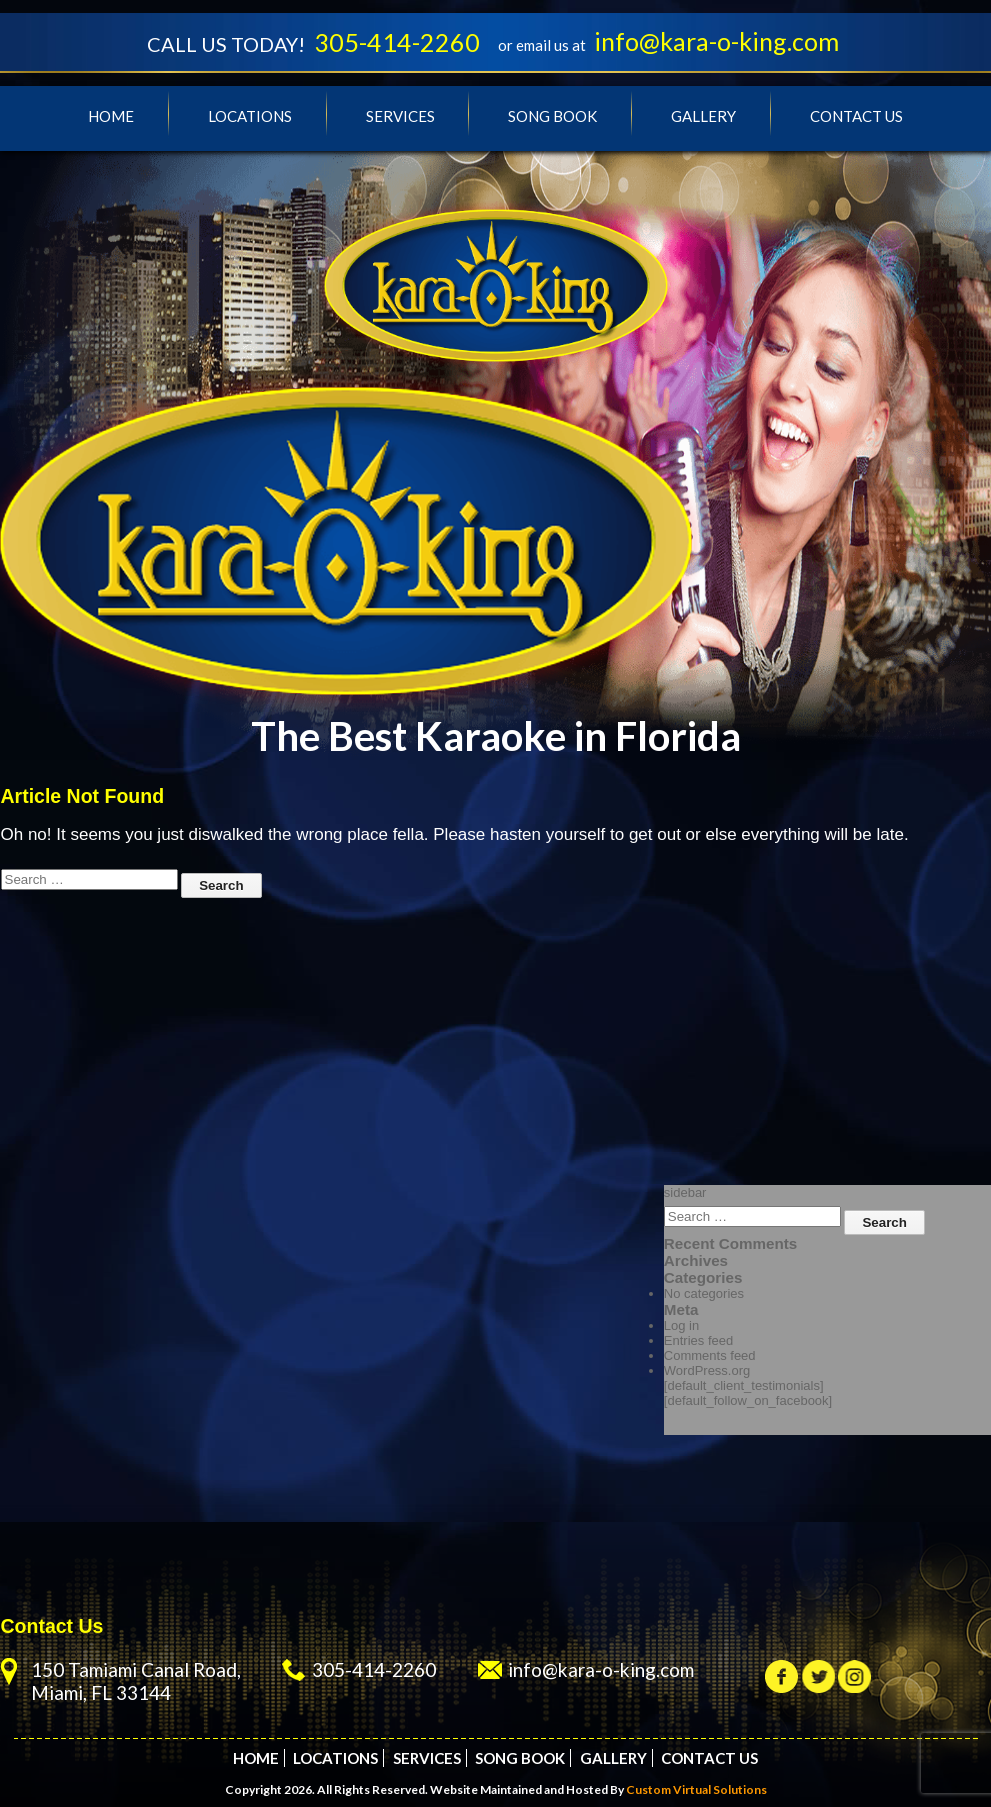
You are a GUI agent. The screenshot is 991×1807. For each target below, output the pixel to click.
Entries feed (698, 1340)
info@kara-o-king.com (716, 41)
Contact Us (856, 116)
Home (111, 116)
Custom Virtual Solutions (696, 1789)
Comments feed (710, 1355)
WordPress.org (707, 1370)
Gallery (703, 116)
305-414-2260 (397, 42)
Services (400, 116)
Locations (250, 116)
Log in (681, 1325)
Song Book (552, 116)
